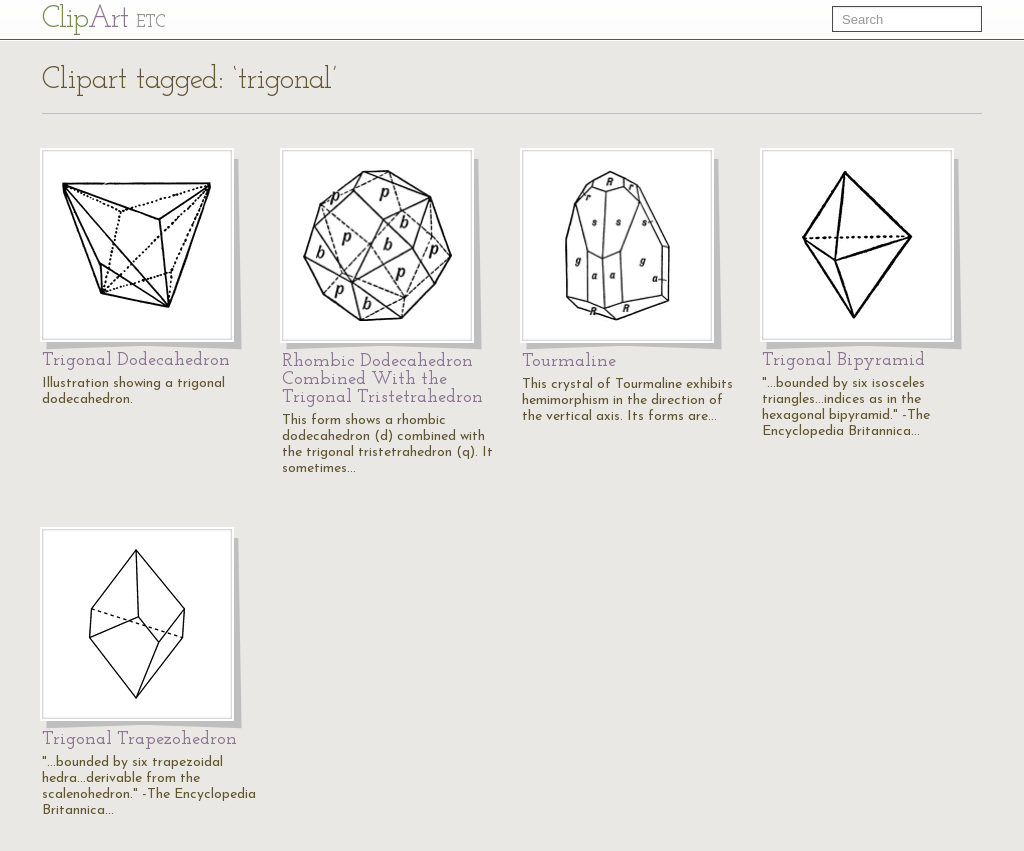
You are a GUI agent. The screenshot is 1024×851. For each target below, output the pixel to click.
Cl (103, 19)
